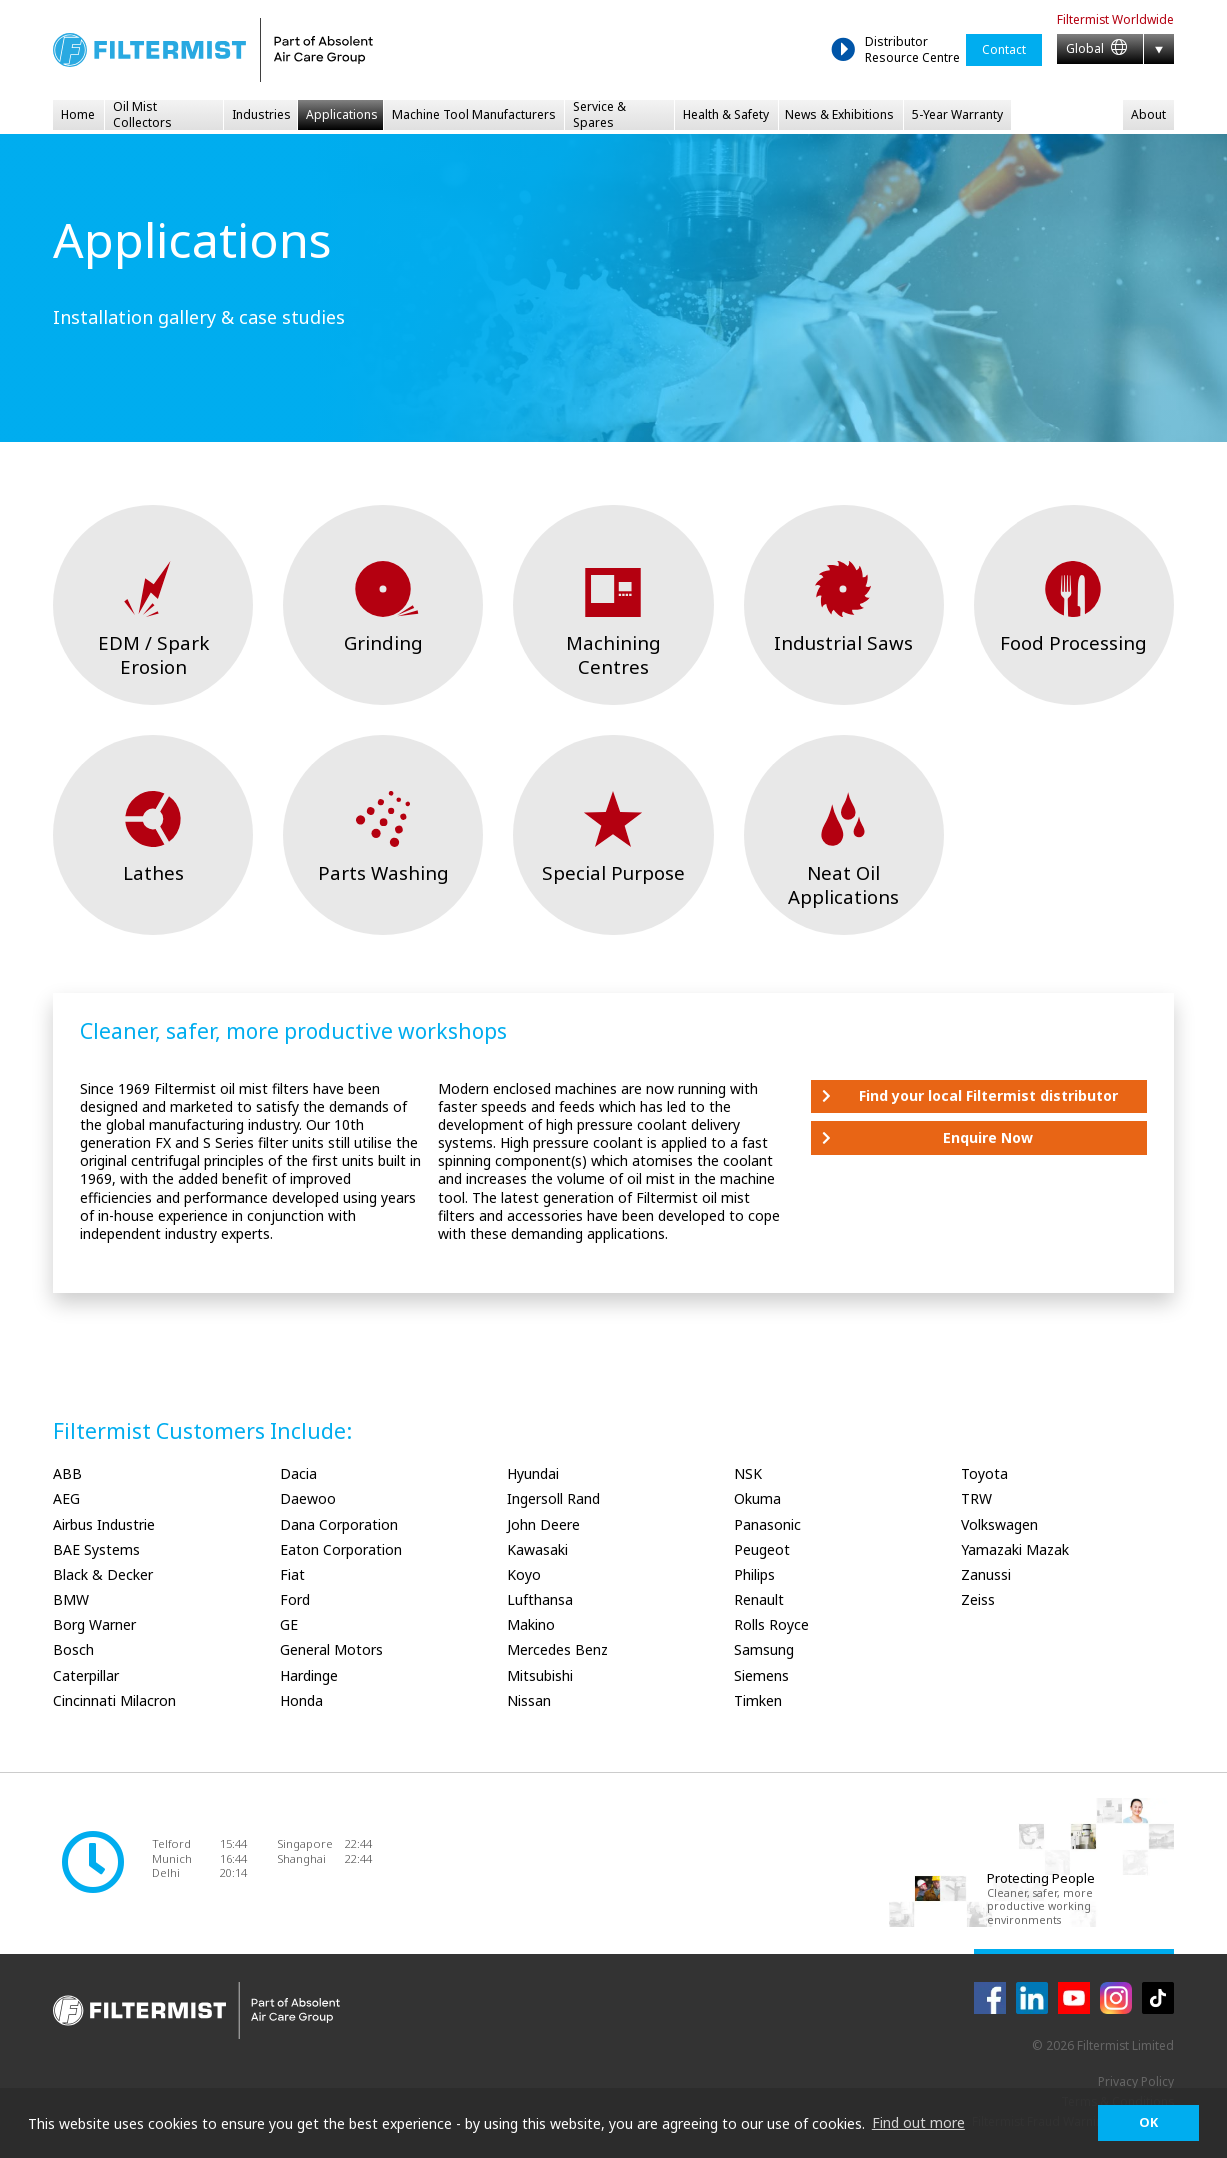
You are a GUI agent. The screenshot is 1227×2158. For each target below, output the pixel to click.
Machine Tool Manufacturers (474, 114)
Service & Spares (599, 115)
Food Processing (1073, 642)
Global (1097, 49)
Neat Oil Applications (843, 884)
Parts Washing (383, 872)
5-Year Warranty (957, 114)
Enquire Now (988, 1137)
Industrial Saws (843, 642)
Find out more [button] (918, 2122)
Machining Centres (613, 654)
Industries (261, 114)
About (1148, 114)
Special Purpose (613, 872)
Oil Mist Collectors (142, 115)
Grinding (383, 642)
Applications (342, 114)
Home (78, 114)
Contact (1004, 49)
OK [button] (1148, 2122)
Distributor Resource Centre (912, 49)
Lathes (153, 872)
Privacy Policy (1136, 2081)
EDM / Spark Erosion (153, 654)
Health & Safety (726, 114)
